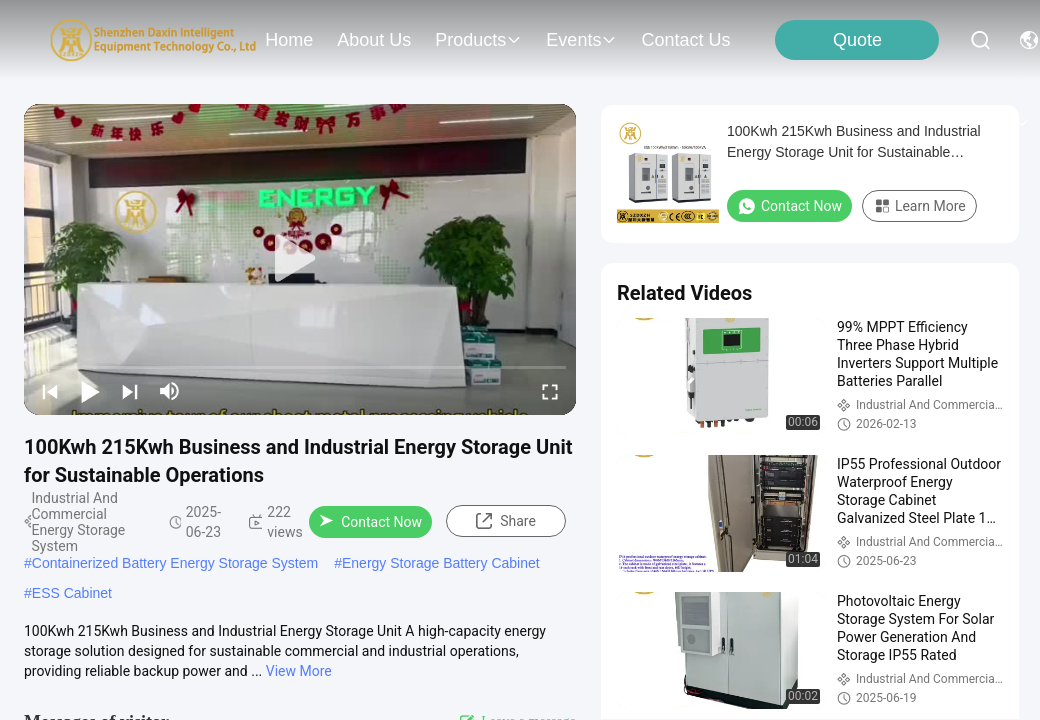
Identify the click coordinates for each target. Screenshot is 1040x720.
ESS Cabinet (72, 593)
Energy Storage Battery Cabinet (441, 563)
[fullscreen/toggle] (550, 391)
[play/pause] (90, 391)
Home (289, 40)
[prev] (50, 391)
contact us (685, 40)
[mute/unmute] (170, 391)
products (478, 40)
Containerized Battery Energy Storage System (175, 563)
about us (374, 40)
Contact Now (370, 522)
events (581, 40)
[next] (130, 391)
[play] (300, 259)
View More (299, 671)
